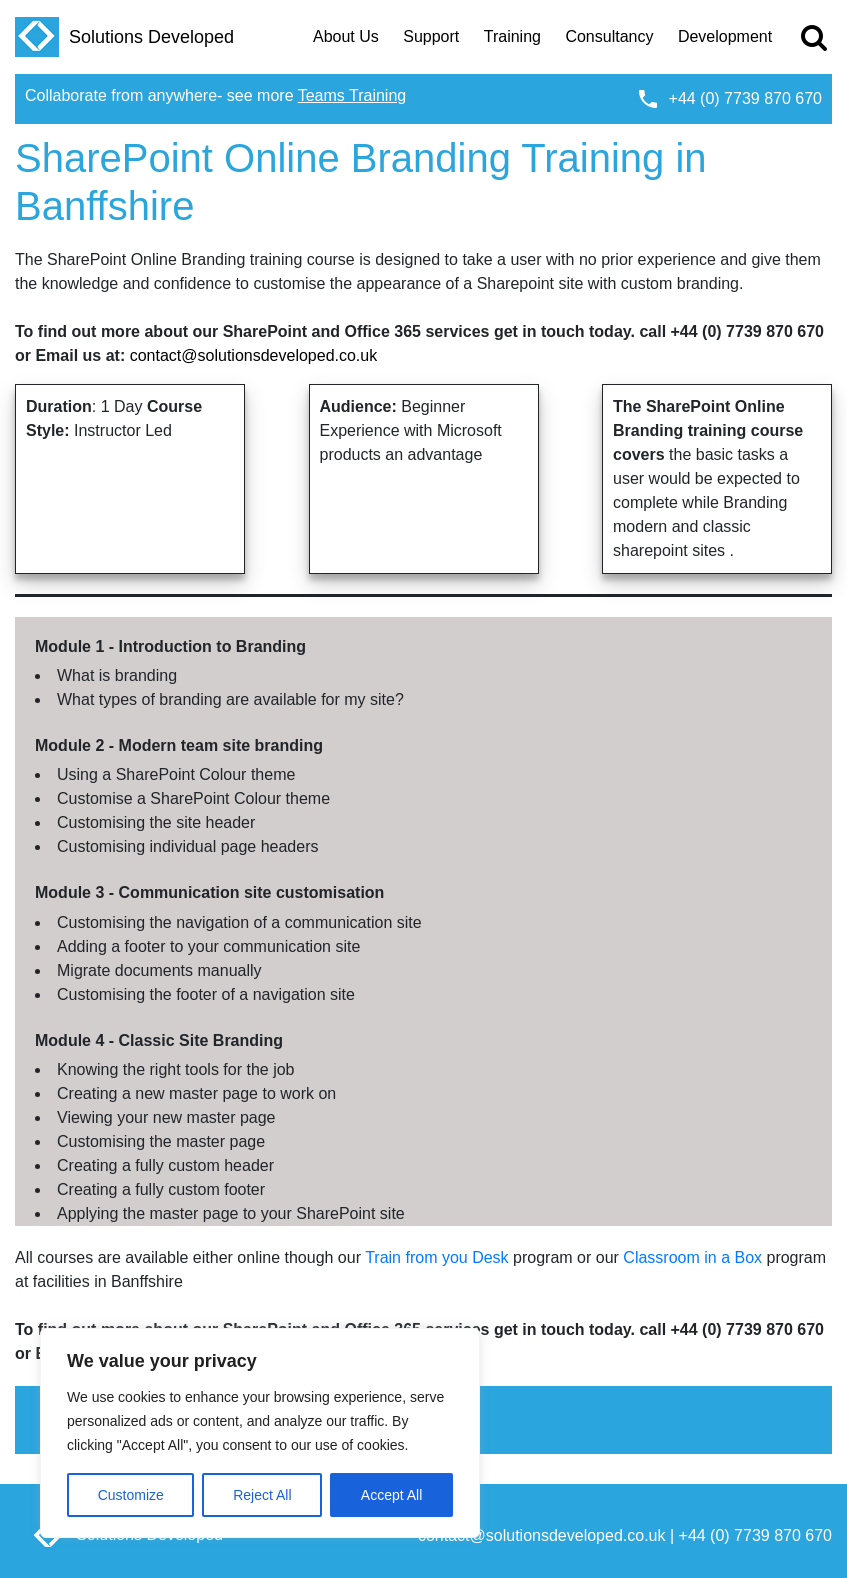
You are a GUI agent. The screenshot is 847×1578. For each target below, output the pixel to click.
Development (725, 36)
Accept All (391, 1495)
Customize (131, 1495)
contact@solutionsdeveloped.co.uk (254, 355)
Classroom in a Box (692, 1257)
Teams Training (352, 95)
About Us (346, 36)
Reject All (262, 1495)
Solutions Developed (124, 37)
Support (431, 36)
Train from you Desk (436, 1257)
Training (512, 36)
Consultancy (609, 36)
